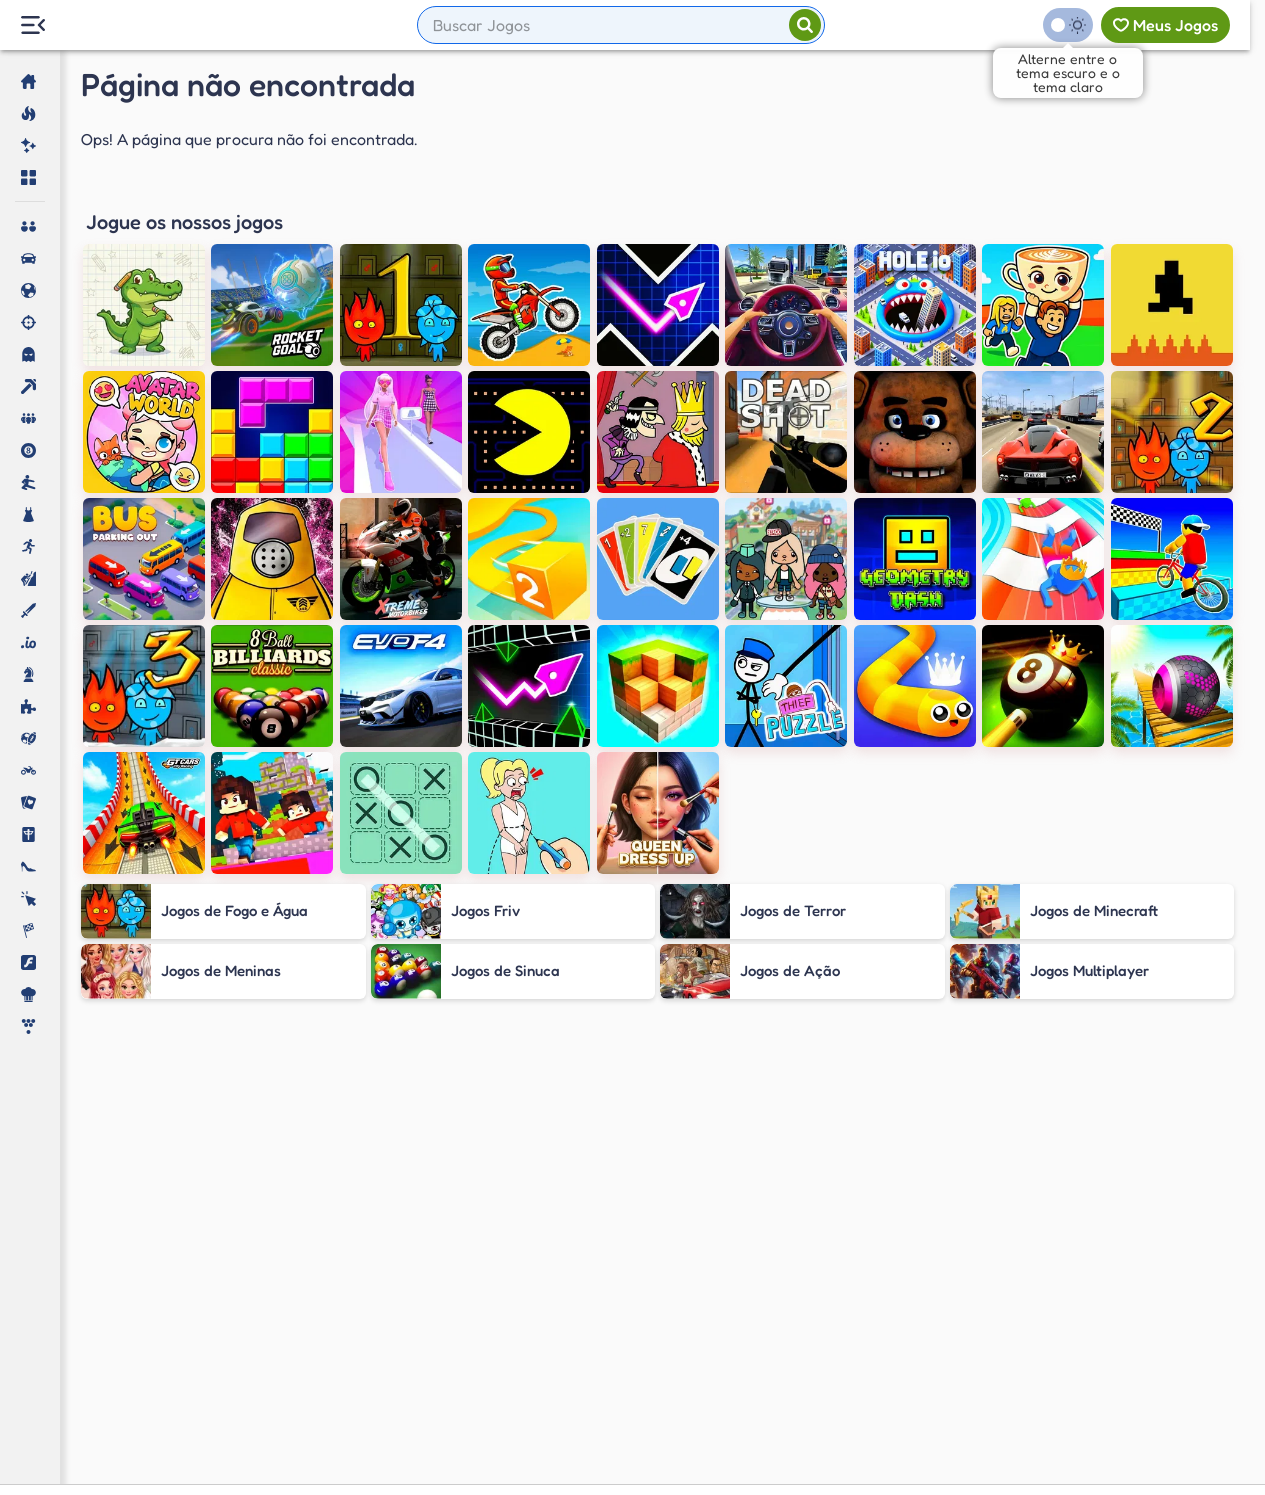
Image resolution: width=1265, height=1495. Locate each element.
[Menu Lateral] (32, 25)
